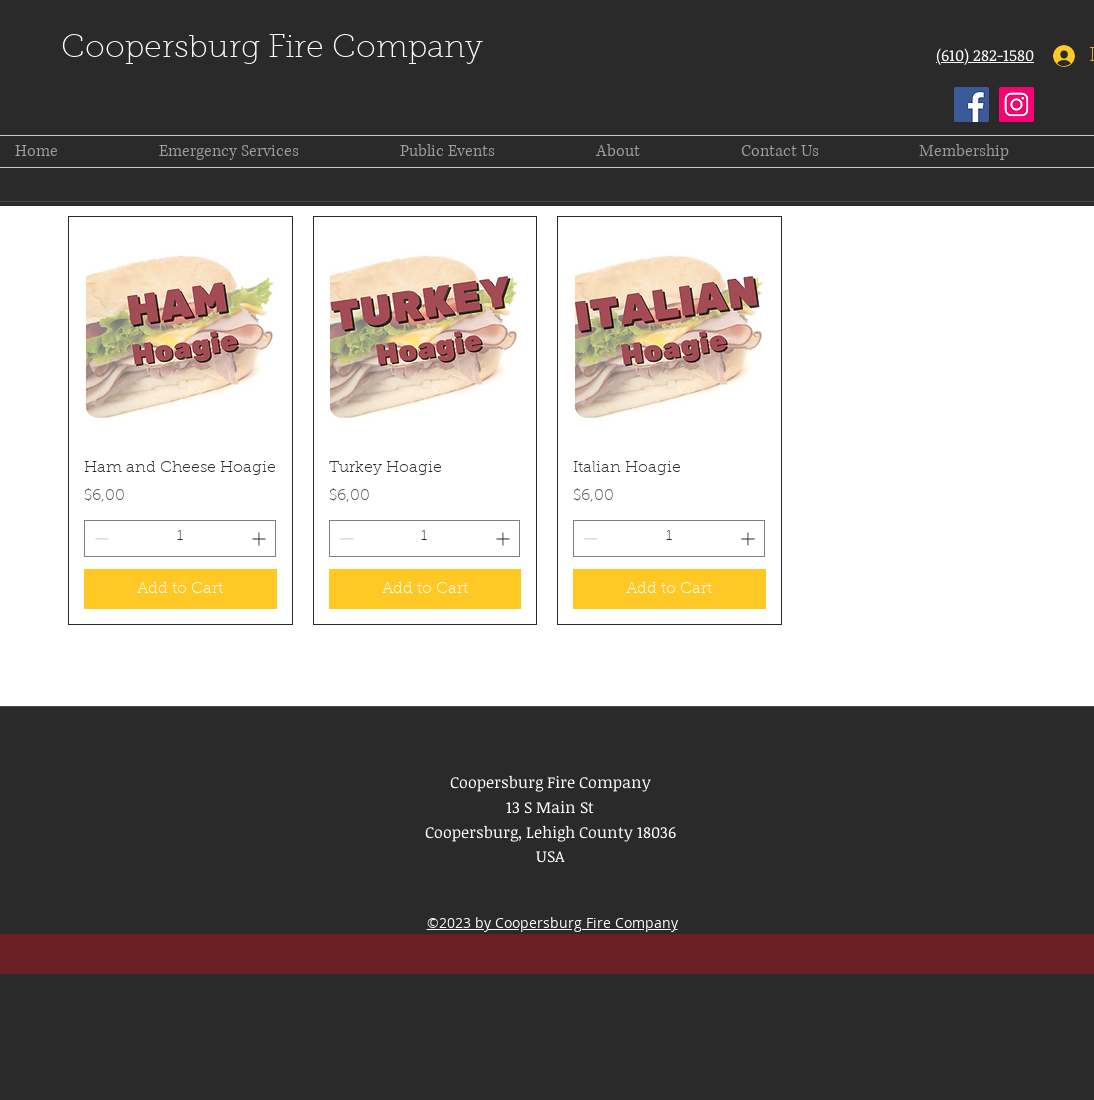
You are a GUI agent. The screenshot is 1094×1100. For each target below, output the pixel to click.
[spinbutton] (180, 538)
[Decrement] (99, 538)
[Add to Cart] (180, 589)
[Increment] (260, 538)
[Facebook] (971, 104)
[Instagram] (1016, 104)
